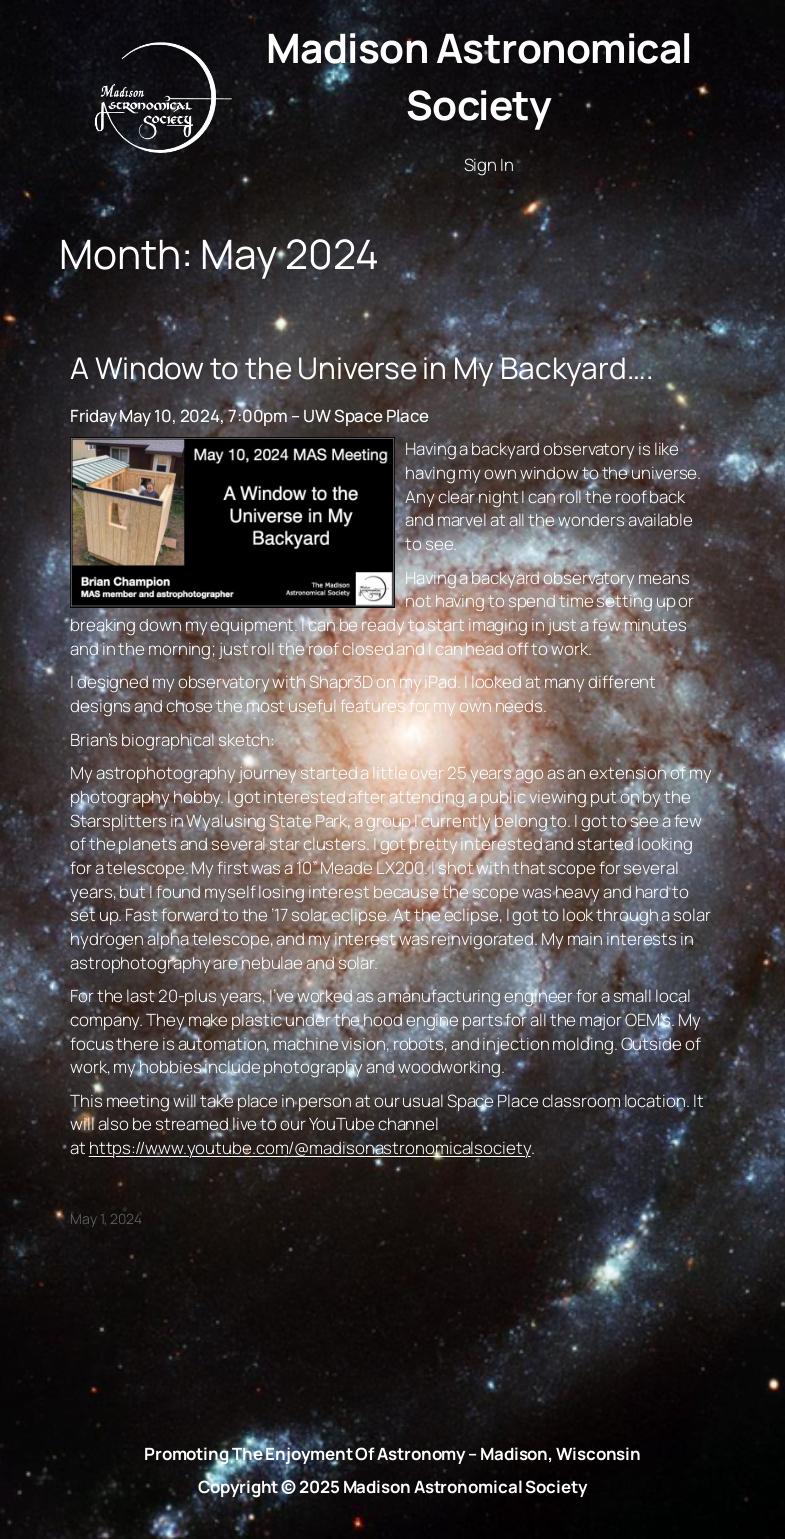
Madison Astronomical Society (479, 76)
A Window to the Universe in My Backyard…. (362, 368)
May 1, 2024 (106, 1218)
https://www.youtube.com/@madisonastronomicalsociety (310, 1147)
